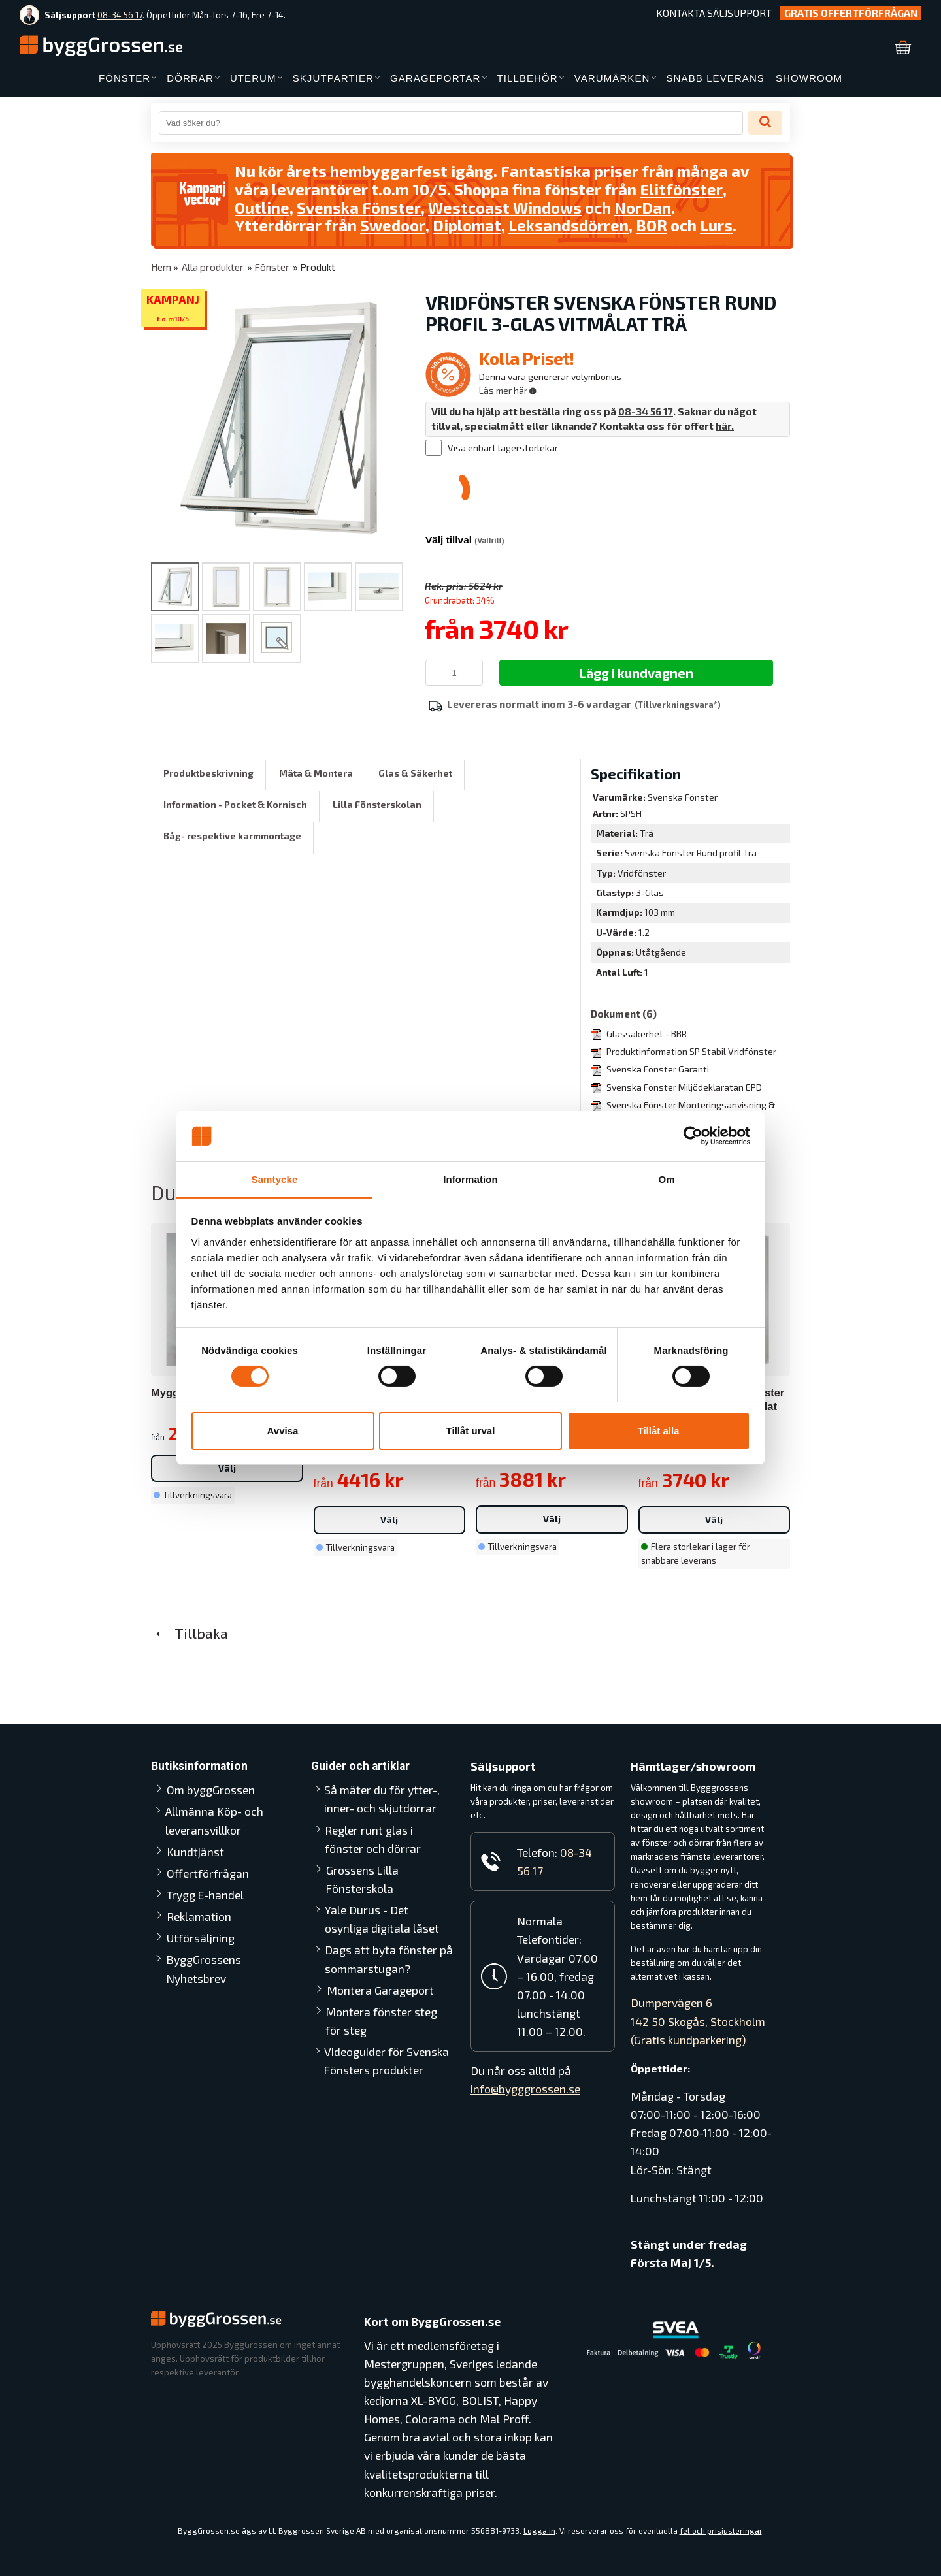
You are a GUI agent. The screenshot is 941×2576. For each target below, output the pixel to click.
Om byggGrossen (211, 1789)
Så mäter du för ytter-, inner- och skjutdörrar (382, 1798)
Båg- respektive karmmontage (232, 835)
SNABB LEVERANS (716, 78)
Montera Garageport (380, 1990)
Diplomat (467, 225)
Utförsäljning (201, 1938)
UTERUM (253, 78)
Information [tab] (470, 1178)
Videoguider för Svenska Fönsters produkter (387, 2060)
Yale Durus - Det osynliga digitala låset (382, 1919)
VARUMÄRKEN (612, 78)
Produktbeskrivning (208, 773)
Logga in (539, 2530)
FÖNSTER (124, 78)
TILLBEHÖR (527, 78)
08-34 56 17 (119, 15)
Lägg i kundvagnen (636, 673)
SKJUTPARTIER (333, 78)
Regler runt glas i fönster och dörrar (389, 1839)
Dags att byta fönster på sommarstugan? (389, 1958)
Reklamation (199, 1916)
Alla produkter (213, 267)
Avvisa (283, 1430)
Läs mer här (508, 390)
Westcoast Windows (506, 207)
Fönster (271, 267)
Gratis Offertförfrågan (850, 13)
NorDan (644, 207)
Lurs (718, 225)
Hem (161, 267)
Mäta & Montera (316, 773)
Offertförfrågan (208, 1873)
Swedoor (392, 225)
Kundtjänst (195, 1851)
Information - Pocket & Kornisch (235, 804)
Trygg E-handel (205, 1895)
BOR (653, 225)
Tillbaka (189, 1632)
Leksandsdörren (569, 225)
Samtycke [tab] (275, 1178)
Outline (262, 207)
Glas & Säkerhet (415, 773)
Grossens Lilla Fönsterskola (362, 1879)
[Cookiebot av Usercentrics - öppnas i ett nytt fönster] (693, 1136)
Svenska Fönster (359, 207)
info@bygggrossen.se (525, 2089)
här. (725, 426)
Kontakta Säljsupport (714, 13)
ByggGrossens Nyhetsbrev (204, 1968)
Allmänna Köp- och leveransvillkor (214, 1820)
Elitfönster (681, 189)
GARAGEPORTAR (435, 78)
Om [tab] (666, 1178)
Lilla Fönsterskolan (377, 804)
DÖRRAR (190, 78)
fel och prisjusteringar (721, 2530)
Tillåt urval (470, 1430)
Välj (227, 1467)
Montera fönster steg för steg (381, 2020)
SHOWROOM (809, 78)
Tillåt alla (659, 1430)
